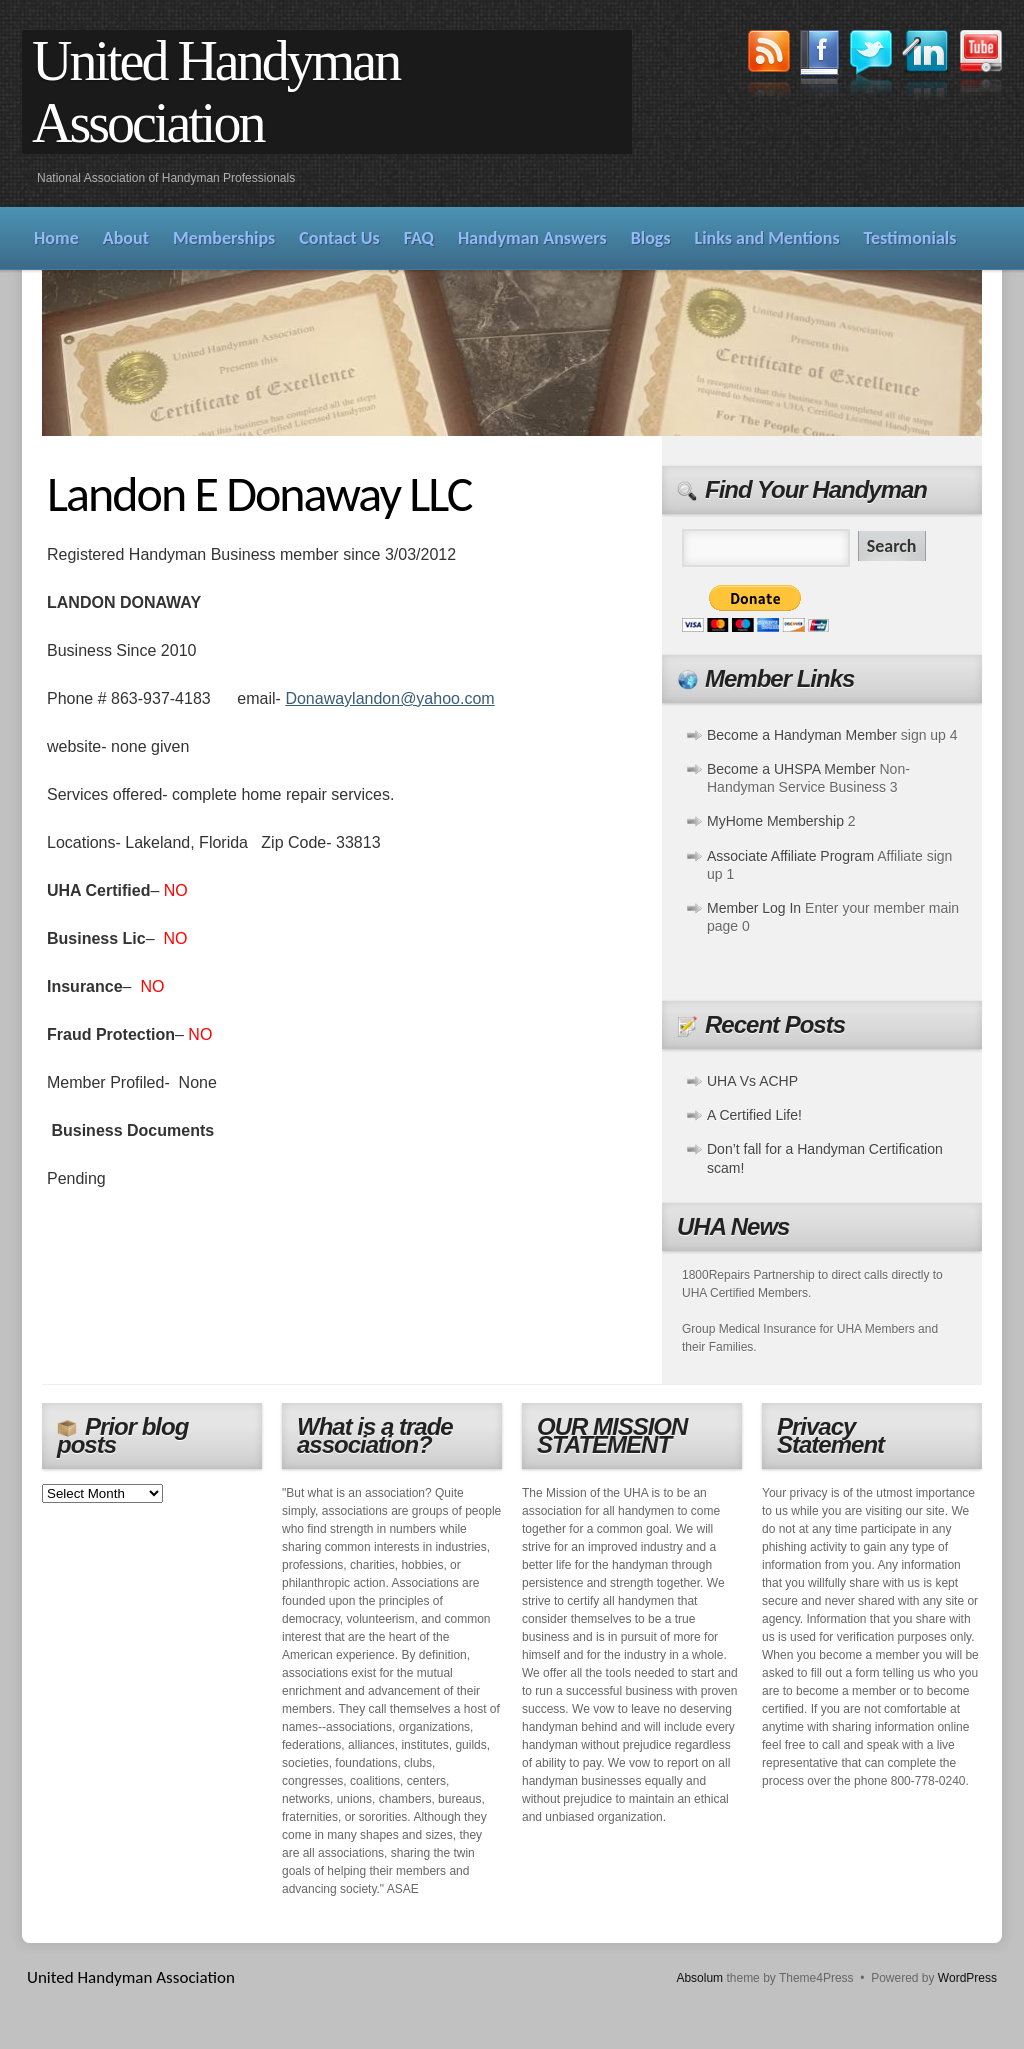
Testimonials (910, 238)
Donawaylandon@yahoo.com (389, 698)
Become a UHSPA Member (791, 769)
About (126, 238)
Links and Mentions (767, 238)
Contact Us (339, 238)
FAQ (419, 238)
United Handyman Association (215, 92)
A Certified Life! (754, 1115)
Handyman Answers (532, 238)
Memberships (224, 238)
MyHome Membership (775, 821)
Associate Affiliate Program (790, 856)
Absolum (699, 1978)
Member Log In (754, 908)
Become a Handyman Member (802, 735)
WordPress (967, 1978)
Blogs (651, 238)
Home (56, 238)
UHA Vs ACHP (752, 1081)
